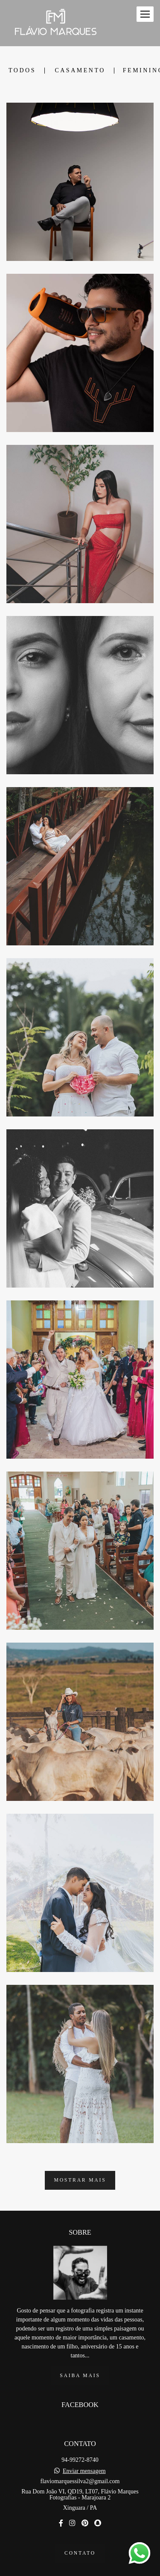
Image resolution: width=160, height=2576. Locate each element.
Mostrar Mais (80, 2180)
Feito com (80, 2569)
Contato (80, 2535)
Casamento (80, 71)
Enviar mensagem (84, 2453)
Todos (22, 71)
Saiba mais (80, 2357)
